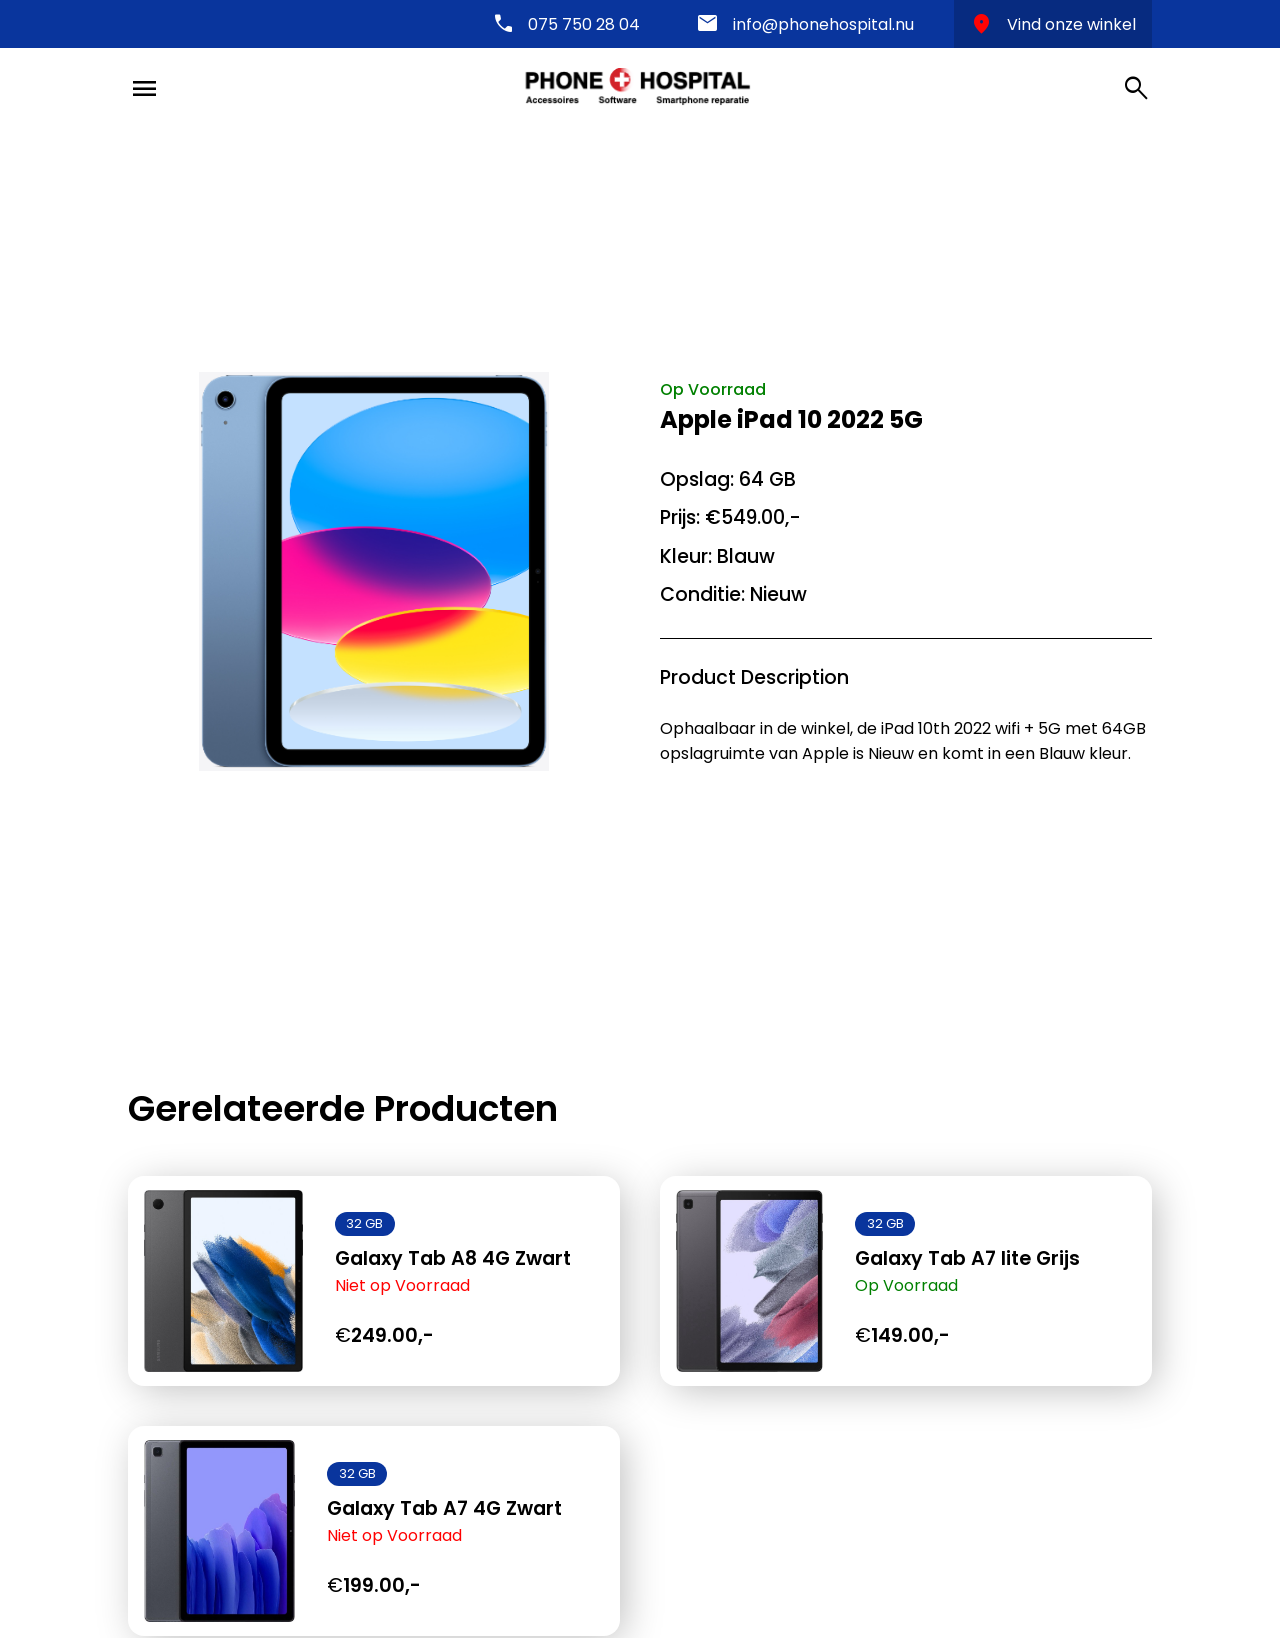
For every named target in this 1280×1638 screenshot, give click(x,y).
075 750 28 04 (584, 24)
